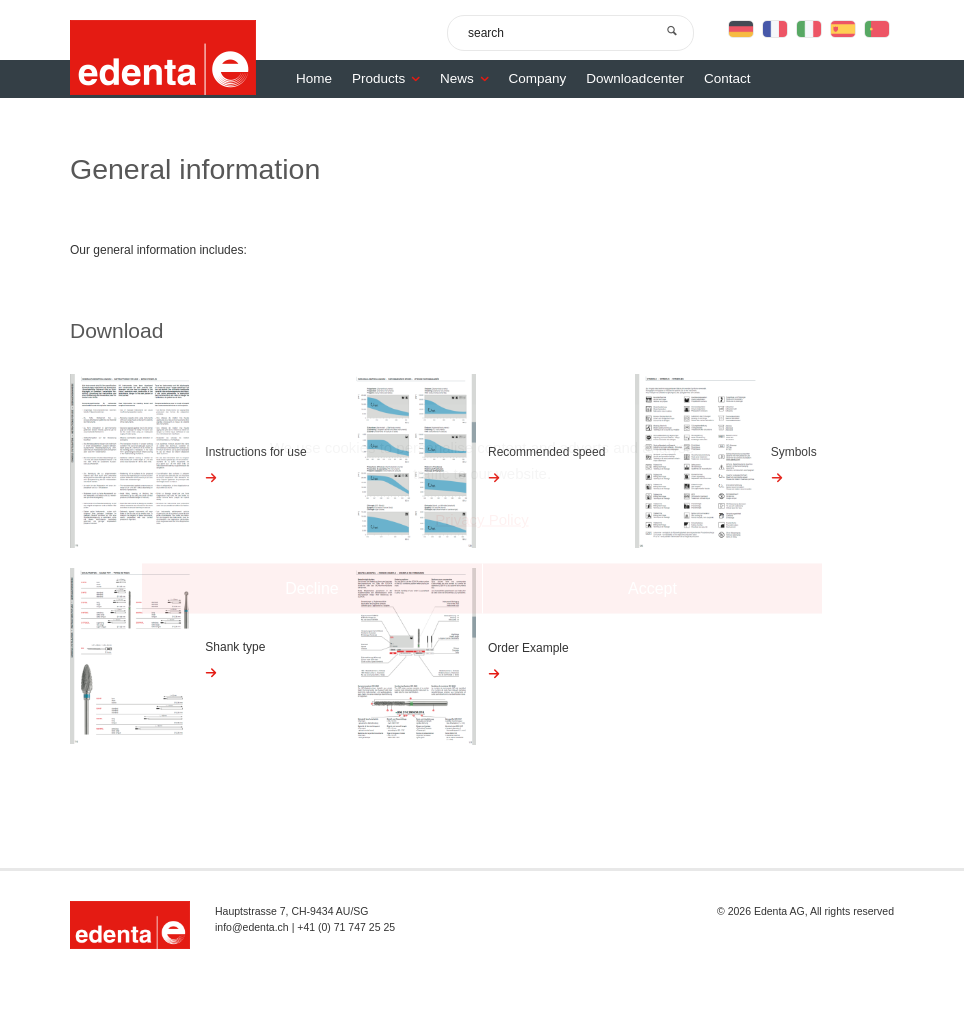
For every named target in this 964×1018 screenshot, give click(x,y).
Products (391, 78)
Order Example (528, 648)
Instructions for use (255, 452)
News (469, 78)
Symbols (794, 452)
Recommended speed (546, 452)
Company (538, 78)
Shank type (235, 647)
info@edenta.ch (252, 927)
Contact (727, 78)
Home (314, 78)
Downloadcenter (635, 78)
